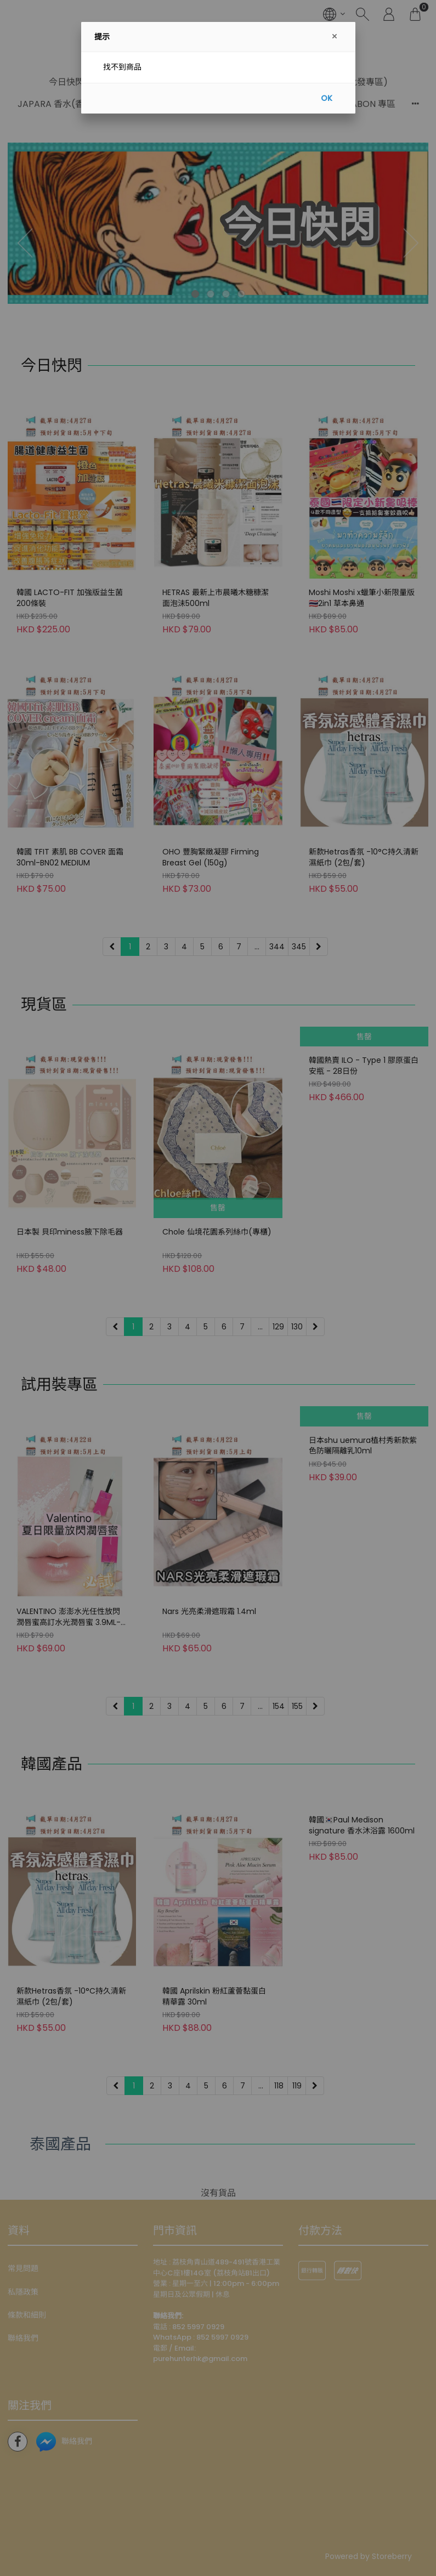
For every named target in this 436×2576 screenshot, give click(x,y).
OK (326, 98)
